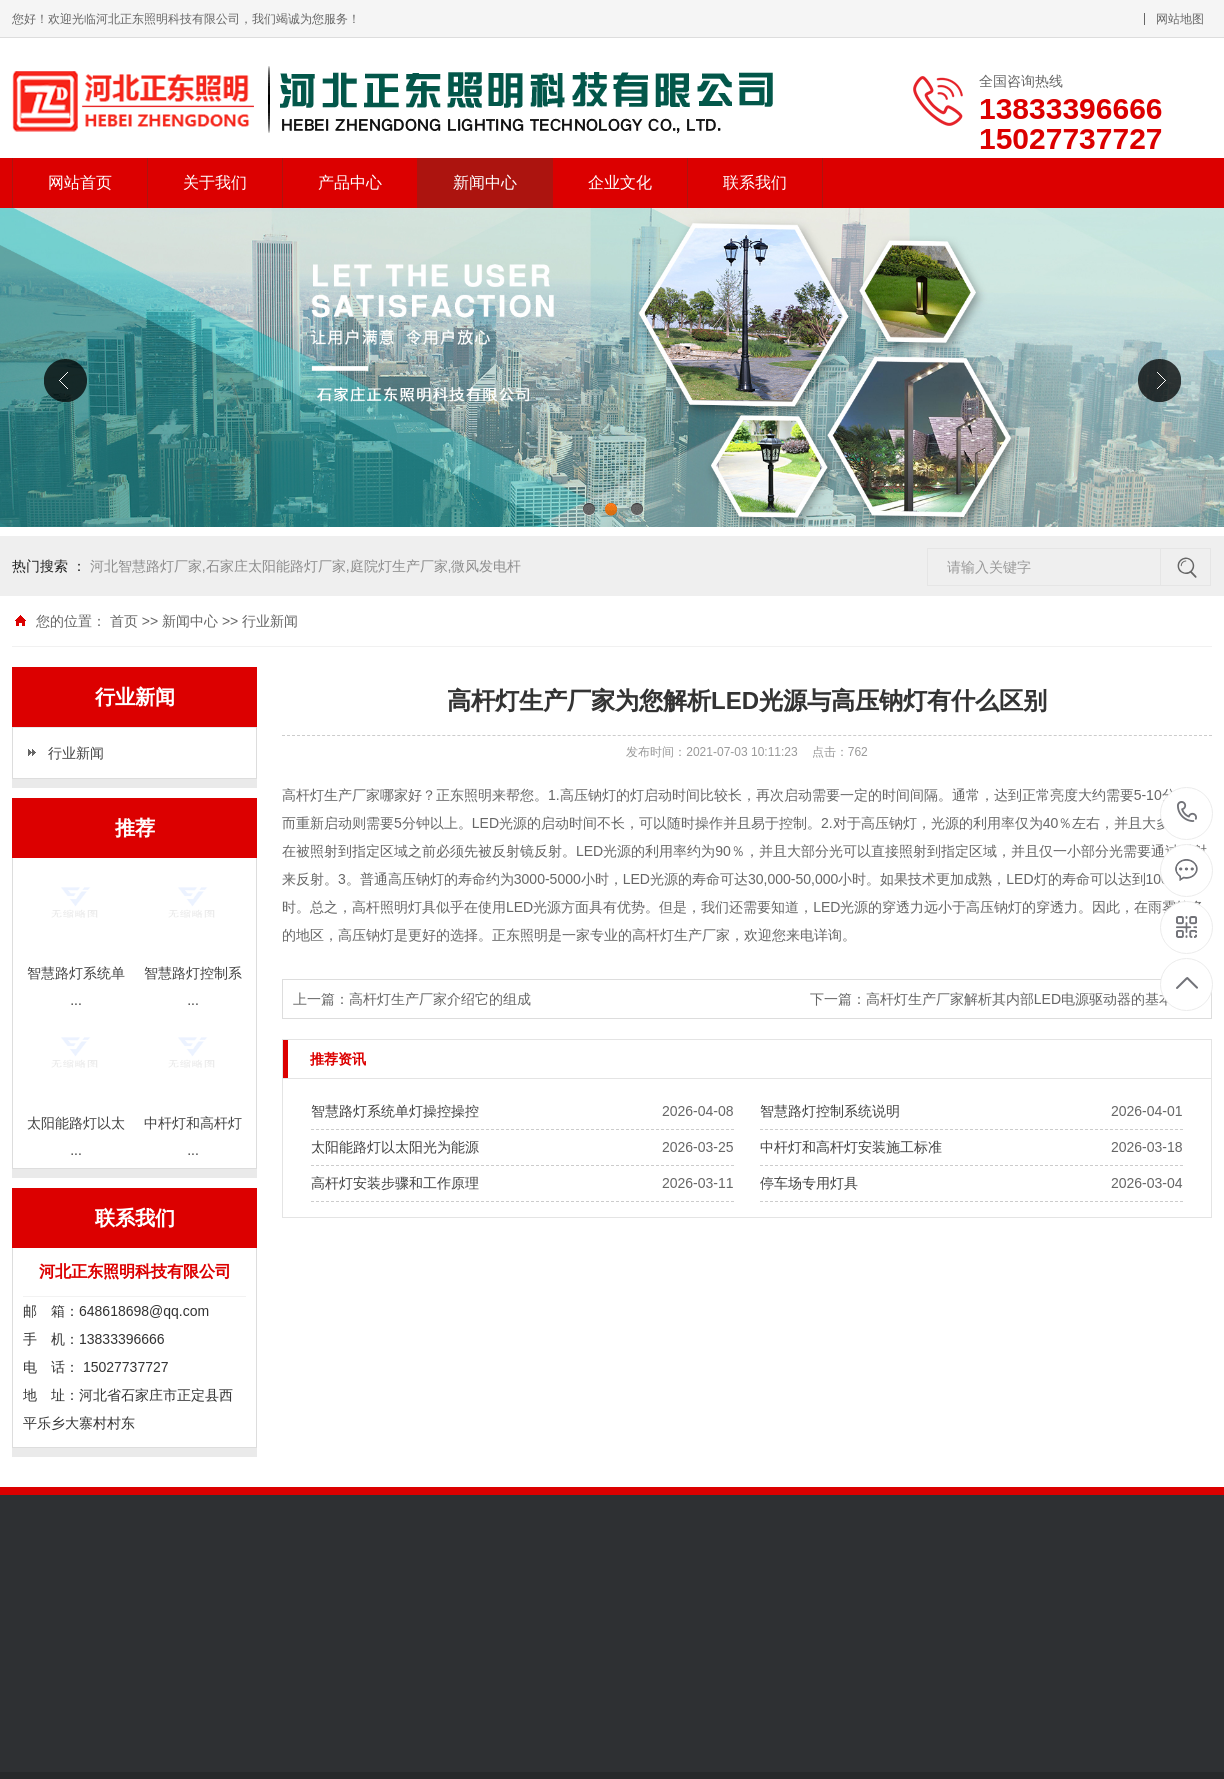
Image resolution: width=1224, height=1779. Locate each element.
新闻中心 (485, 182)
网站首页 (80, 182)
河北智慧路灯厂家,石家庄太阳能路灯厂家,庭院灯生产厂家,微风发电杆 (306, 566)
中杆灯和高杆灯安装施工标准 (851, 1147)
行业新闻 (270, 621)
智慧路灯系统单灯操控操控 (395, 1111)
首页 (124, 621)
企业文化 (620, 182)
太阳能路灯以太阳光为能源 (395, 1147)
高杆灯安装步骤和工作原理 (395, 1183)
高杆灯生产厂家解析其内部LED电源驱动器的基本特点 (1033, 999)
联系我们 (755, 182)
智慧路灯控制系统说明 (830, 1111)
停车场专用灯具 (809, 1183)
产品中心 (350, 182)
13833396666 (1187, 812)
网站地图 (1180, 19)
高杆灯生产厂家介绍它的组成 (440, 999)
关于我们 (215, 182)
